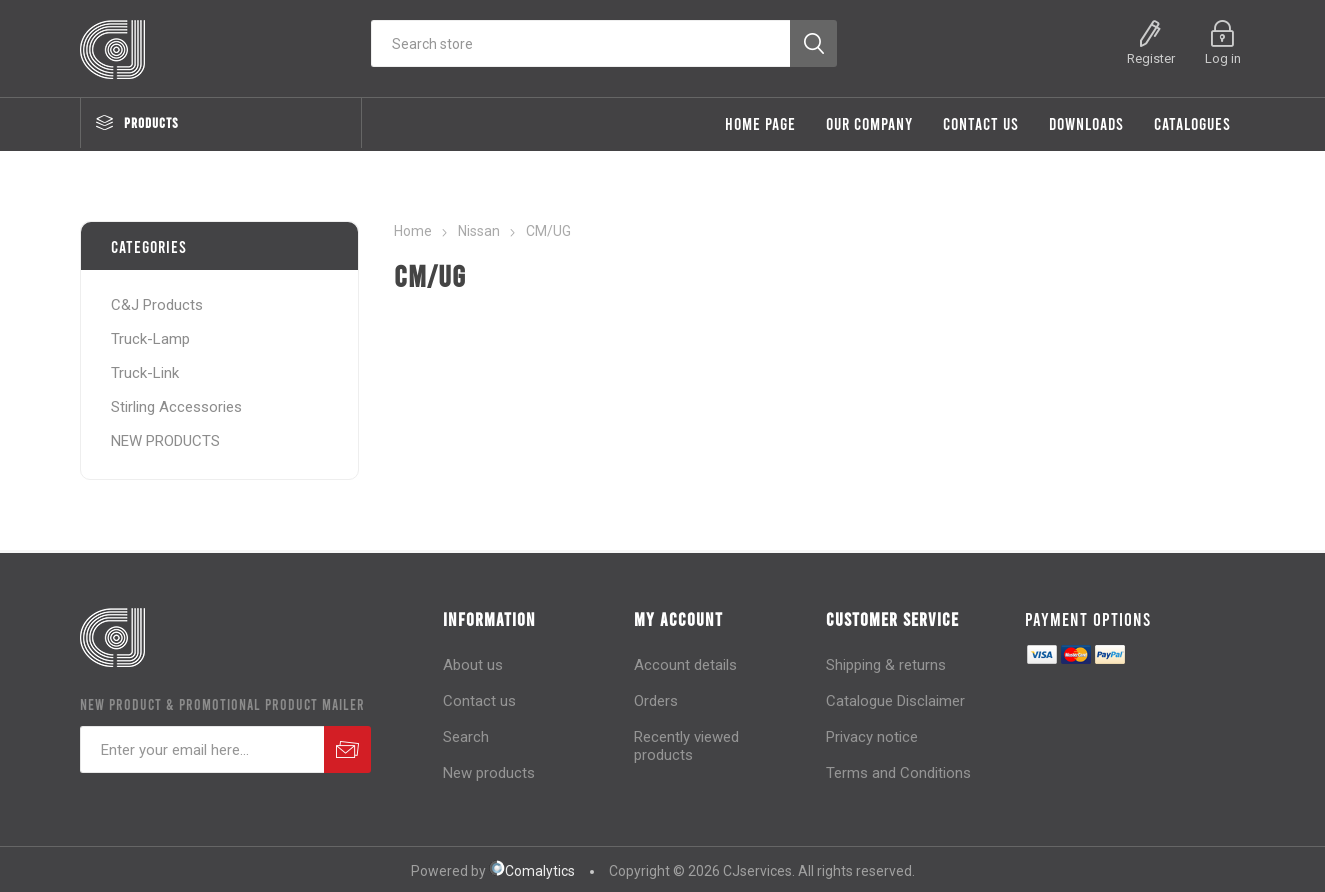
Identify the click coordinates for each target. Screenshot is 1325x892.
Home (413, 231)
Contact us (479, 701)
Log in (1223, 58)
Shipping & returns (886, 665)
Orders (656, 701)
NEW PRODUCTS (165, 441)
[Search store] (580, 43)
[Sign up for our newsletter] (202, 749)
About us (473, 665)
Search (466, 737)
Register (1151, 58)
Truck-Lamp (150, 339)
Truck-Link (145, 373)
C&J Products (157, 305)
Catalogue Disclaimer (895, 701)
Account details (685, 665)
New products (489, 773)
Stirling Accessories (176, 407)
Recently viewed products (686, 746)
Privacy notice (872, 737)
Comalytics (532, 871)
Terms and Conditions (898, 773)
